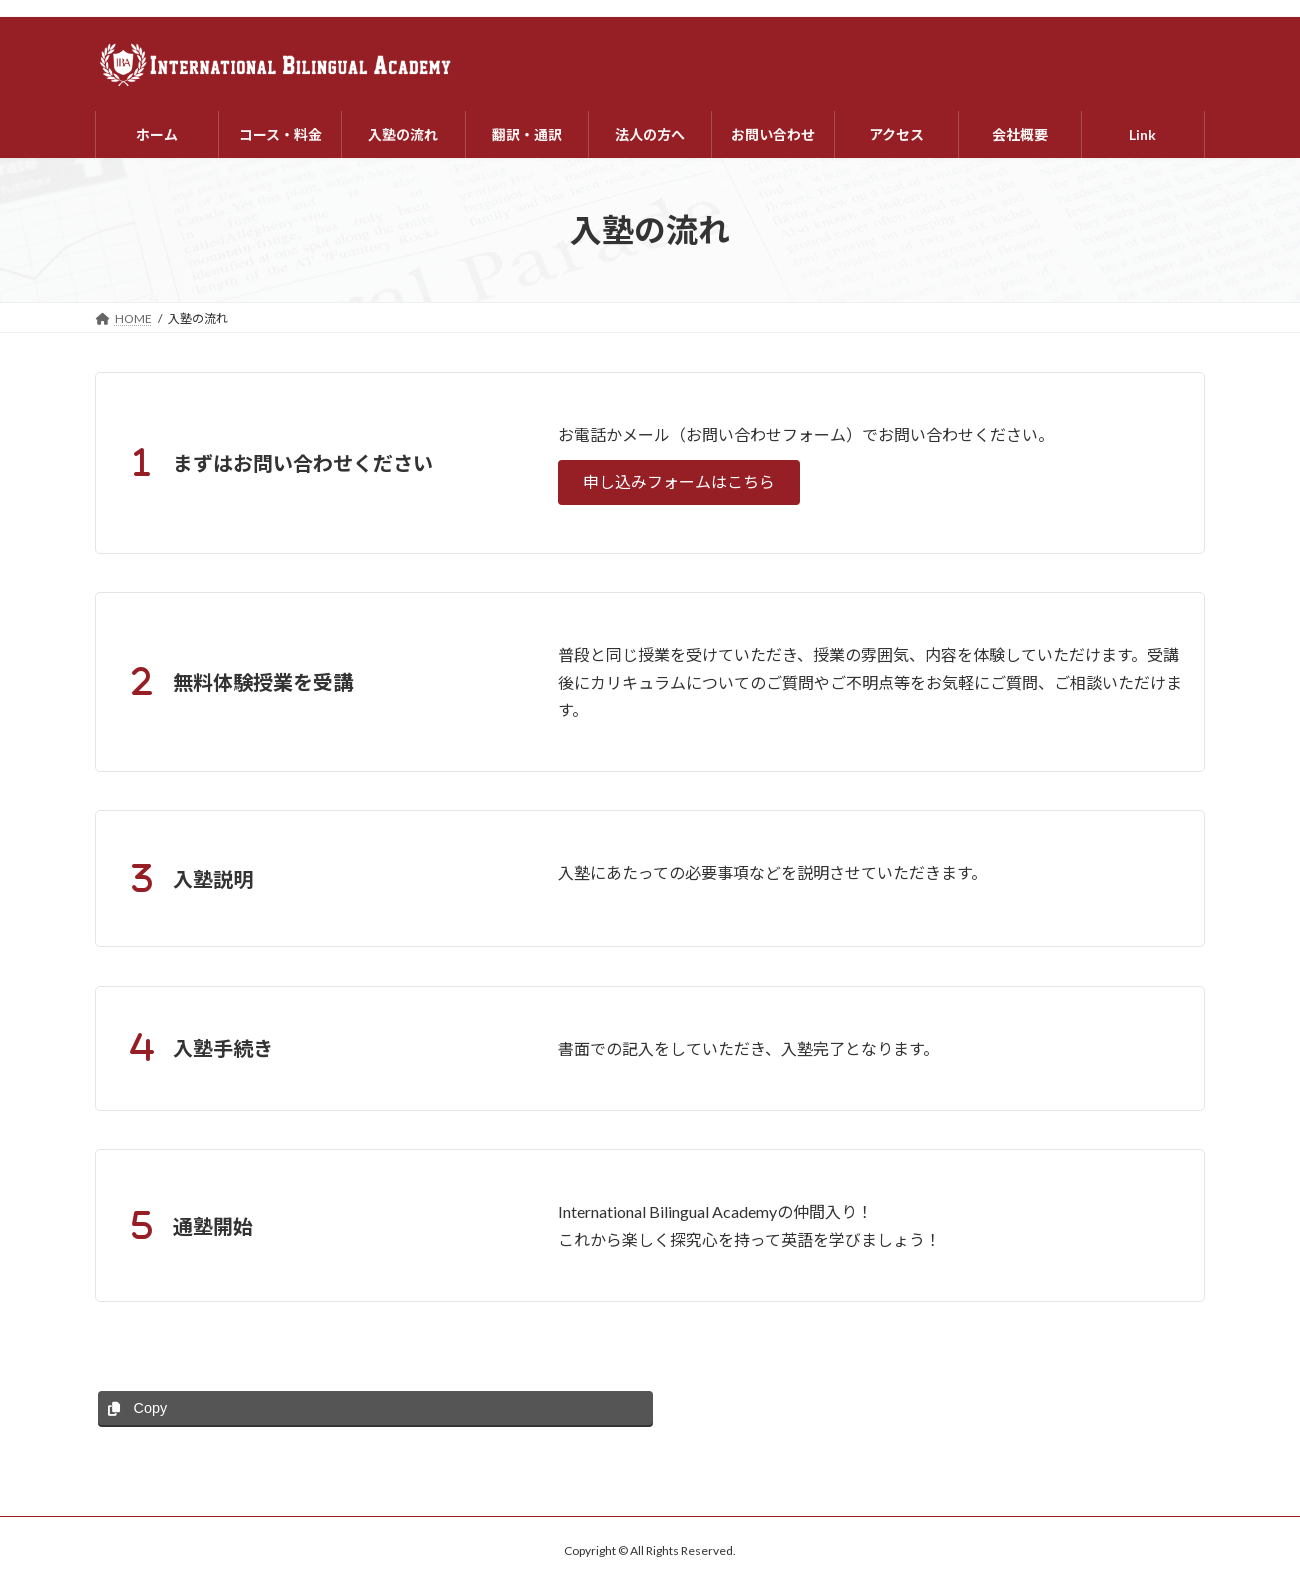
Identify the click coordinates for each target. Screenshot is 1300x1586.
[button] (679, 482)
